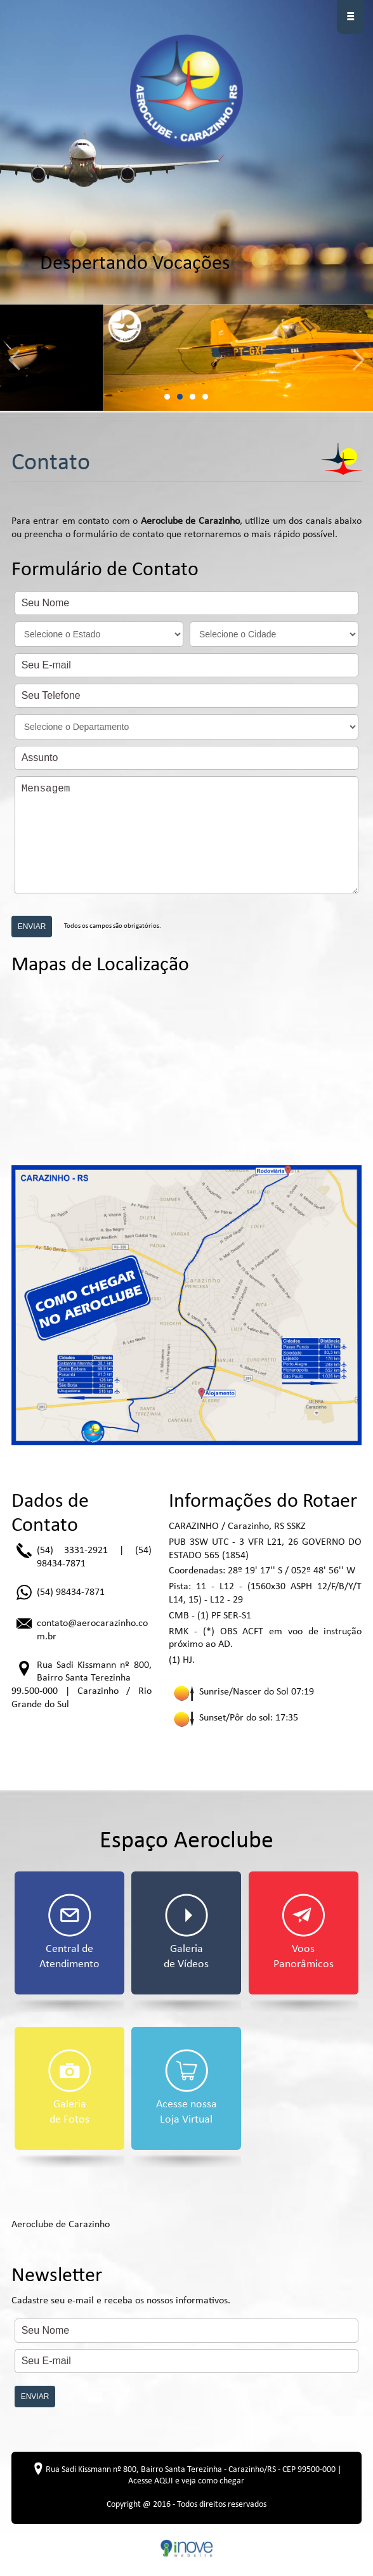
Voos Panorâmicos (303, 1932)
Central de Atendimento (69, 1932)
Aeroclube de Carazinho (60, 2225)
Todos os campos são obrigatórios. (111, 926)
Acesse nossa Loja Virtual (186, 2087)
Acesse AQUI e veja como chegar (186, 2481)
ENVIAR (32, 926)
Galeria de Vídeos (186, 1932)
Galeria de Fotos (69, 2087)
